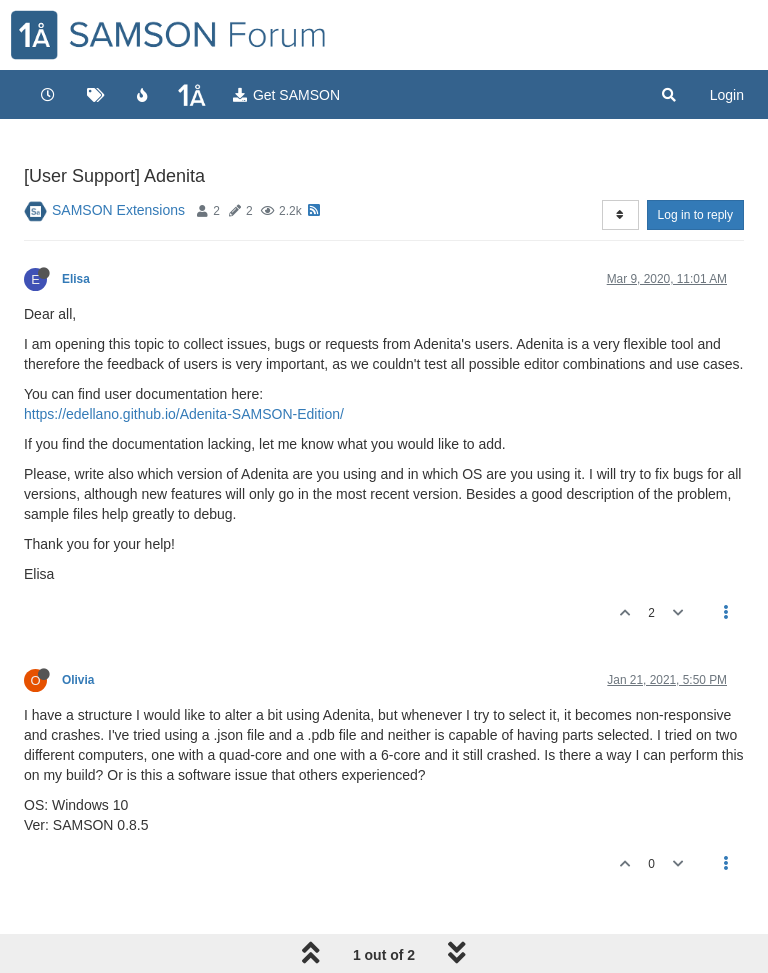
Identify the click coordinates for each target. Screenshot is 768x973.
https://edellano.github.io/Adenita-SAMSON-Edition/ (184, 414)
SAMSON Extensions (118, 210)
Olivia (78, 680)
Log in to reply (695, 215)
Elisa (76, 279)
